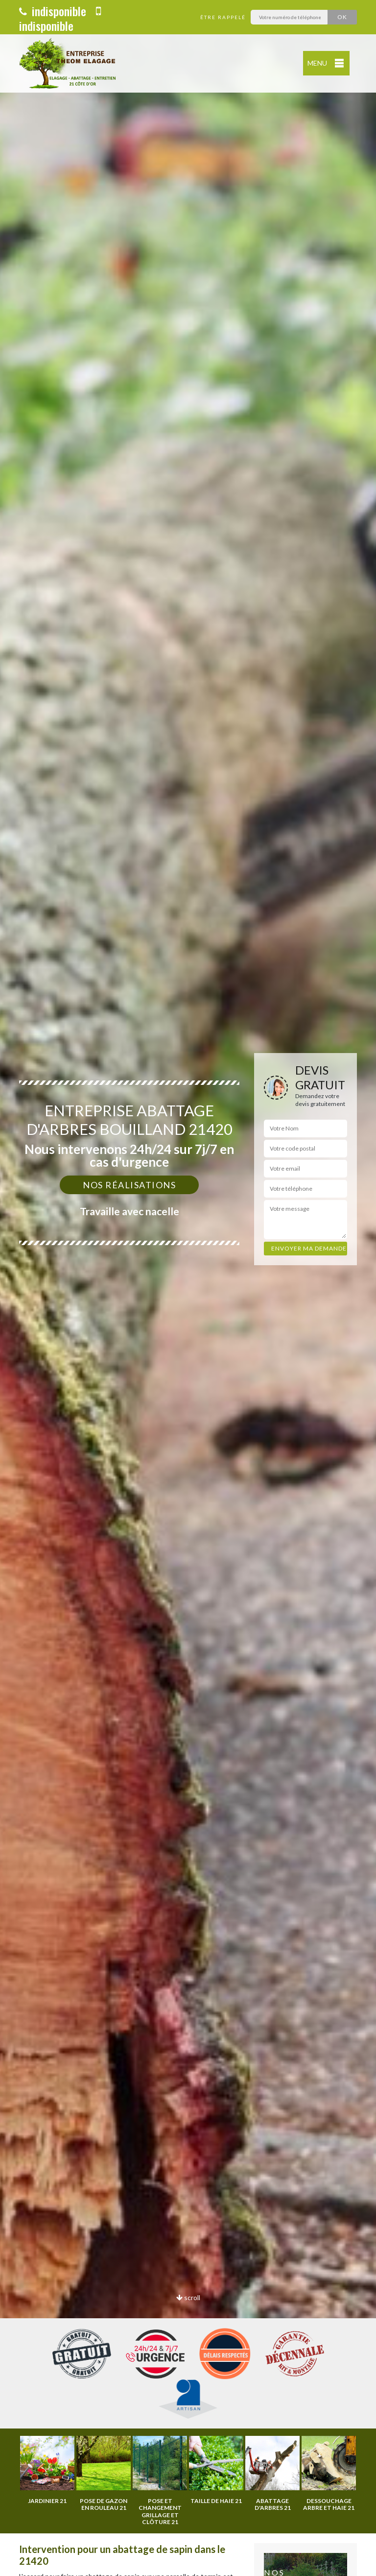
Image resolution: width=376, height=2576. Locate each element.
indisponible (52, 11)
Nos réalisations (129, 1184)
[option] (188, 1288)
